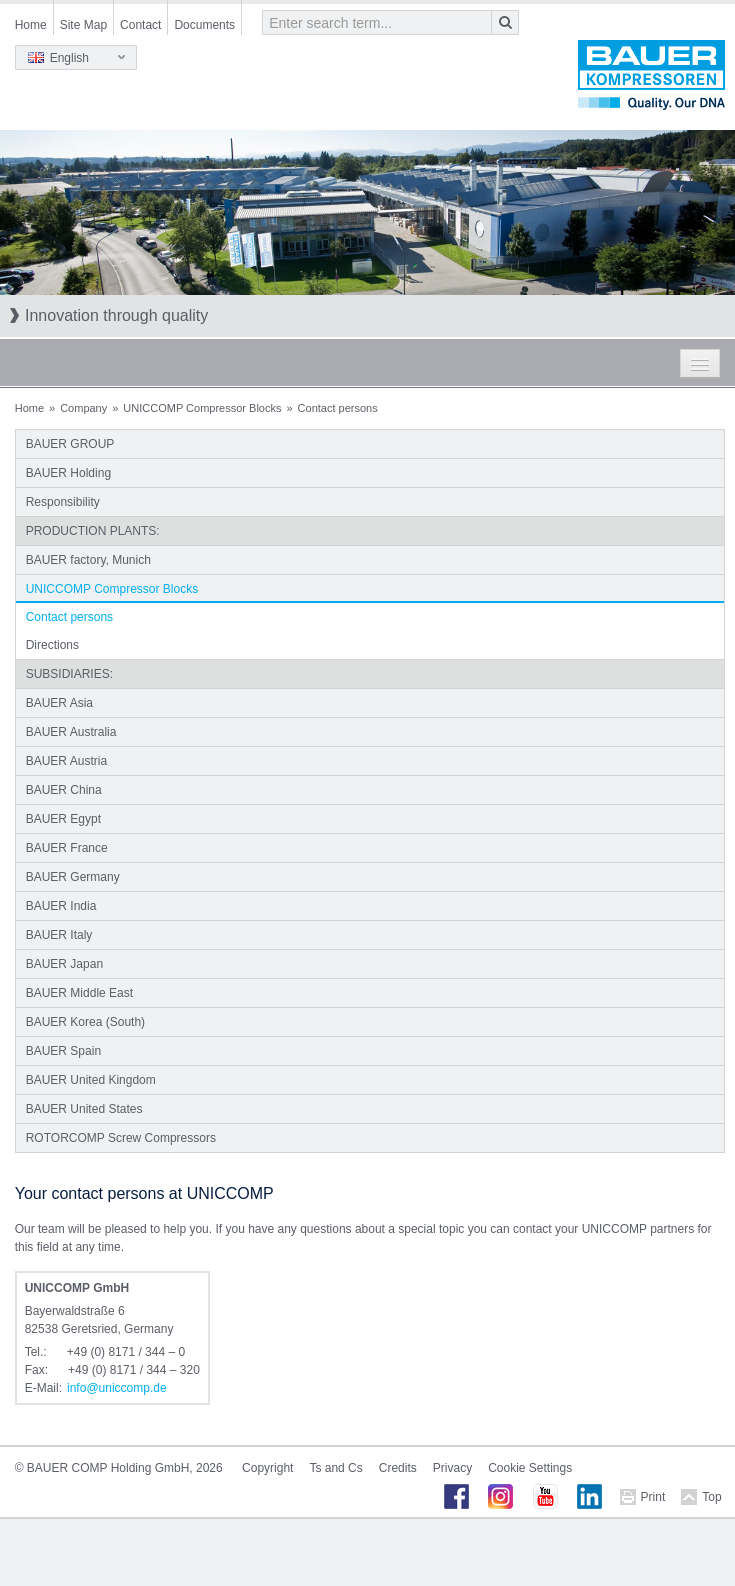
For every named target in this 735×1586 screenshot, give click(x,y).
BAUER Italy (59, 935)
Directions (52, 645)
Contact (140, 25)
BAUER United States (84, 1109)
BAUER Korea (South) (85, 1022)
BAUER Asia (59, 703)
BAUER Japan (64, 964)
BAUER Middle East (79, 993)
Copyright (267, 1468)
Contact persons (69, 617)
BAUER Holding (68, 473)
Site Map (83, 25)
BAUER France (67, 848)
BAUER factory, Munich (88, 560)
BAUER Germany (73, 877)
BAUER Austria (66, 761)
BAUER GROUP (70, 444)
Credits (398, 1468)
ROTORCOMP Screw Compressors (121, 1138)
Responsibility (63, 502)
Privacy (452, 1468)
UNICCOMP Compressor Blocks (202, 408)
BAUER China (64, 790)
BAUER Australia (71, 732)
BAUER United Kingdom (91, 1080)
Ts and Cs (335, 1468)
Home (31, 25)
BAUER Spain (63, 1051)
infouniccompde (117, 1388)
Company (83, 408)
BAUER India (61, 906)
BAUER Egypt (63, 819)
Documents (204, 25)
